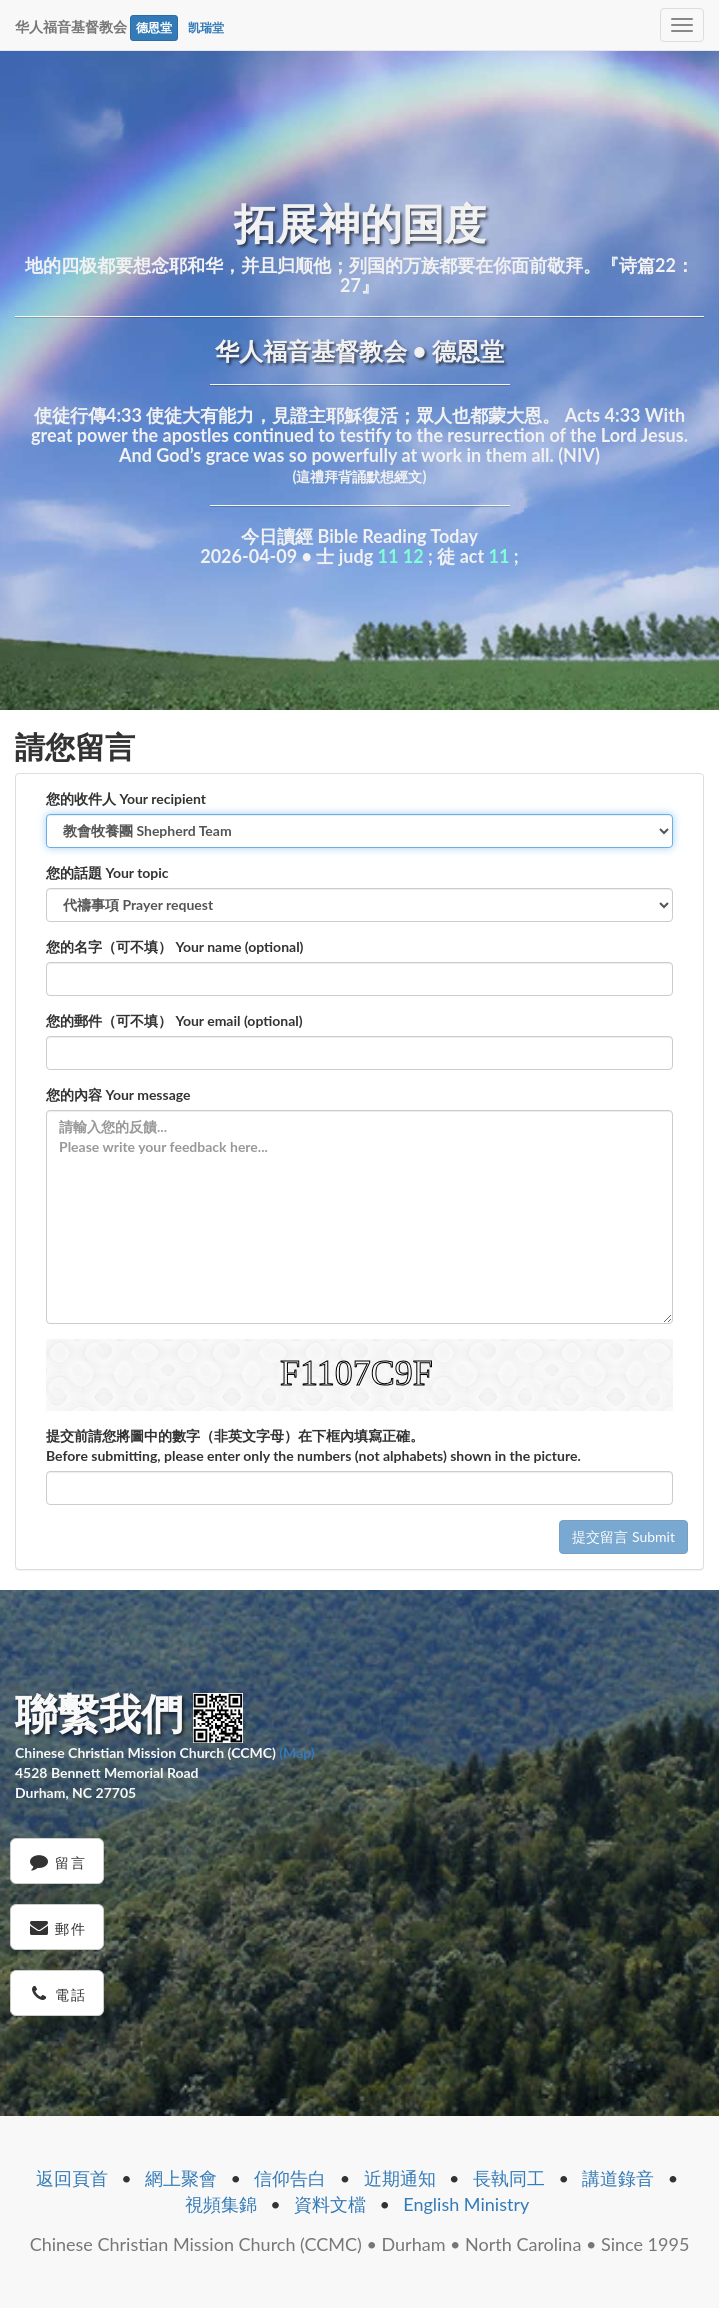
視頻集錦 (221, 2204)
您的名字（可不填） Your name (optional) (174, 946)
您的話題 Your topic (107, 872)
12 (413, 556)
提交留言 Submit (623, 1536)
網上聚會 (181, 2178)
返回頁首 (72, 2178)
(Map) (296, 1752)
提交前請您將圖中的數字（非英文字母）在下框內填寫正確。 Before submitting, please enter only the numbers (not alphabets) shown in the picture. (313, 1445)
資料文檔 (330, 2204)
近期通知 (400, 2178)
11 (388, 556)
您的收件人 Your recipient (126, 798)
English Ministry (466, 2204)
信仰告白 (290, 2178)
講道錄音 (618, 2178)
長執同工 (509, 2178)
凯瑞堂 (206, 27)
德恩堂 (154, 27)
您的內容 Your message (118, 1094)
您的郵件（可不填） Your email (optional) (174, 1020)
